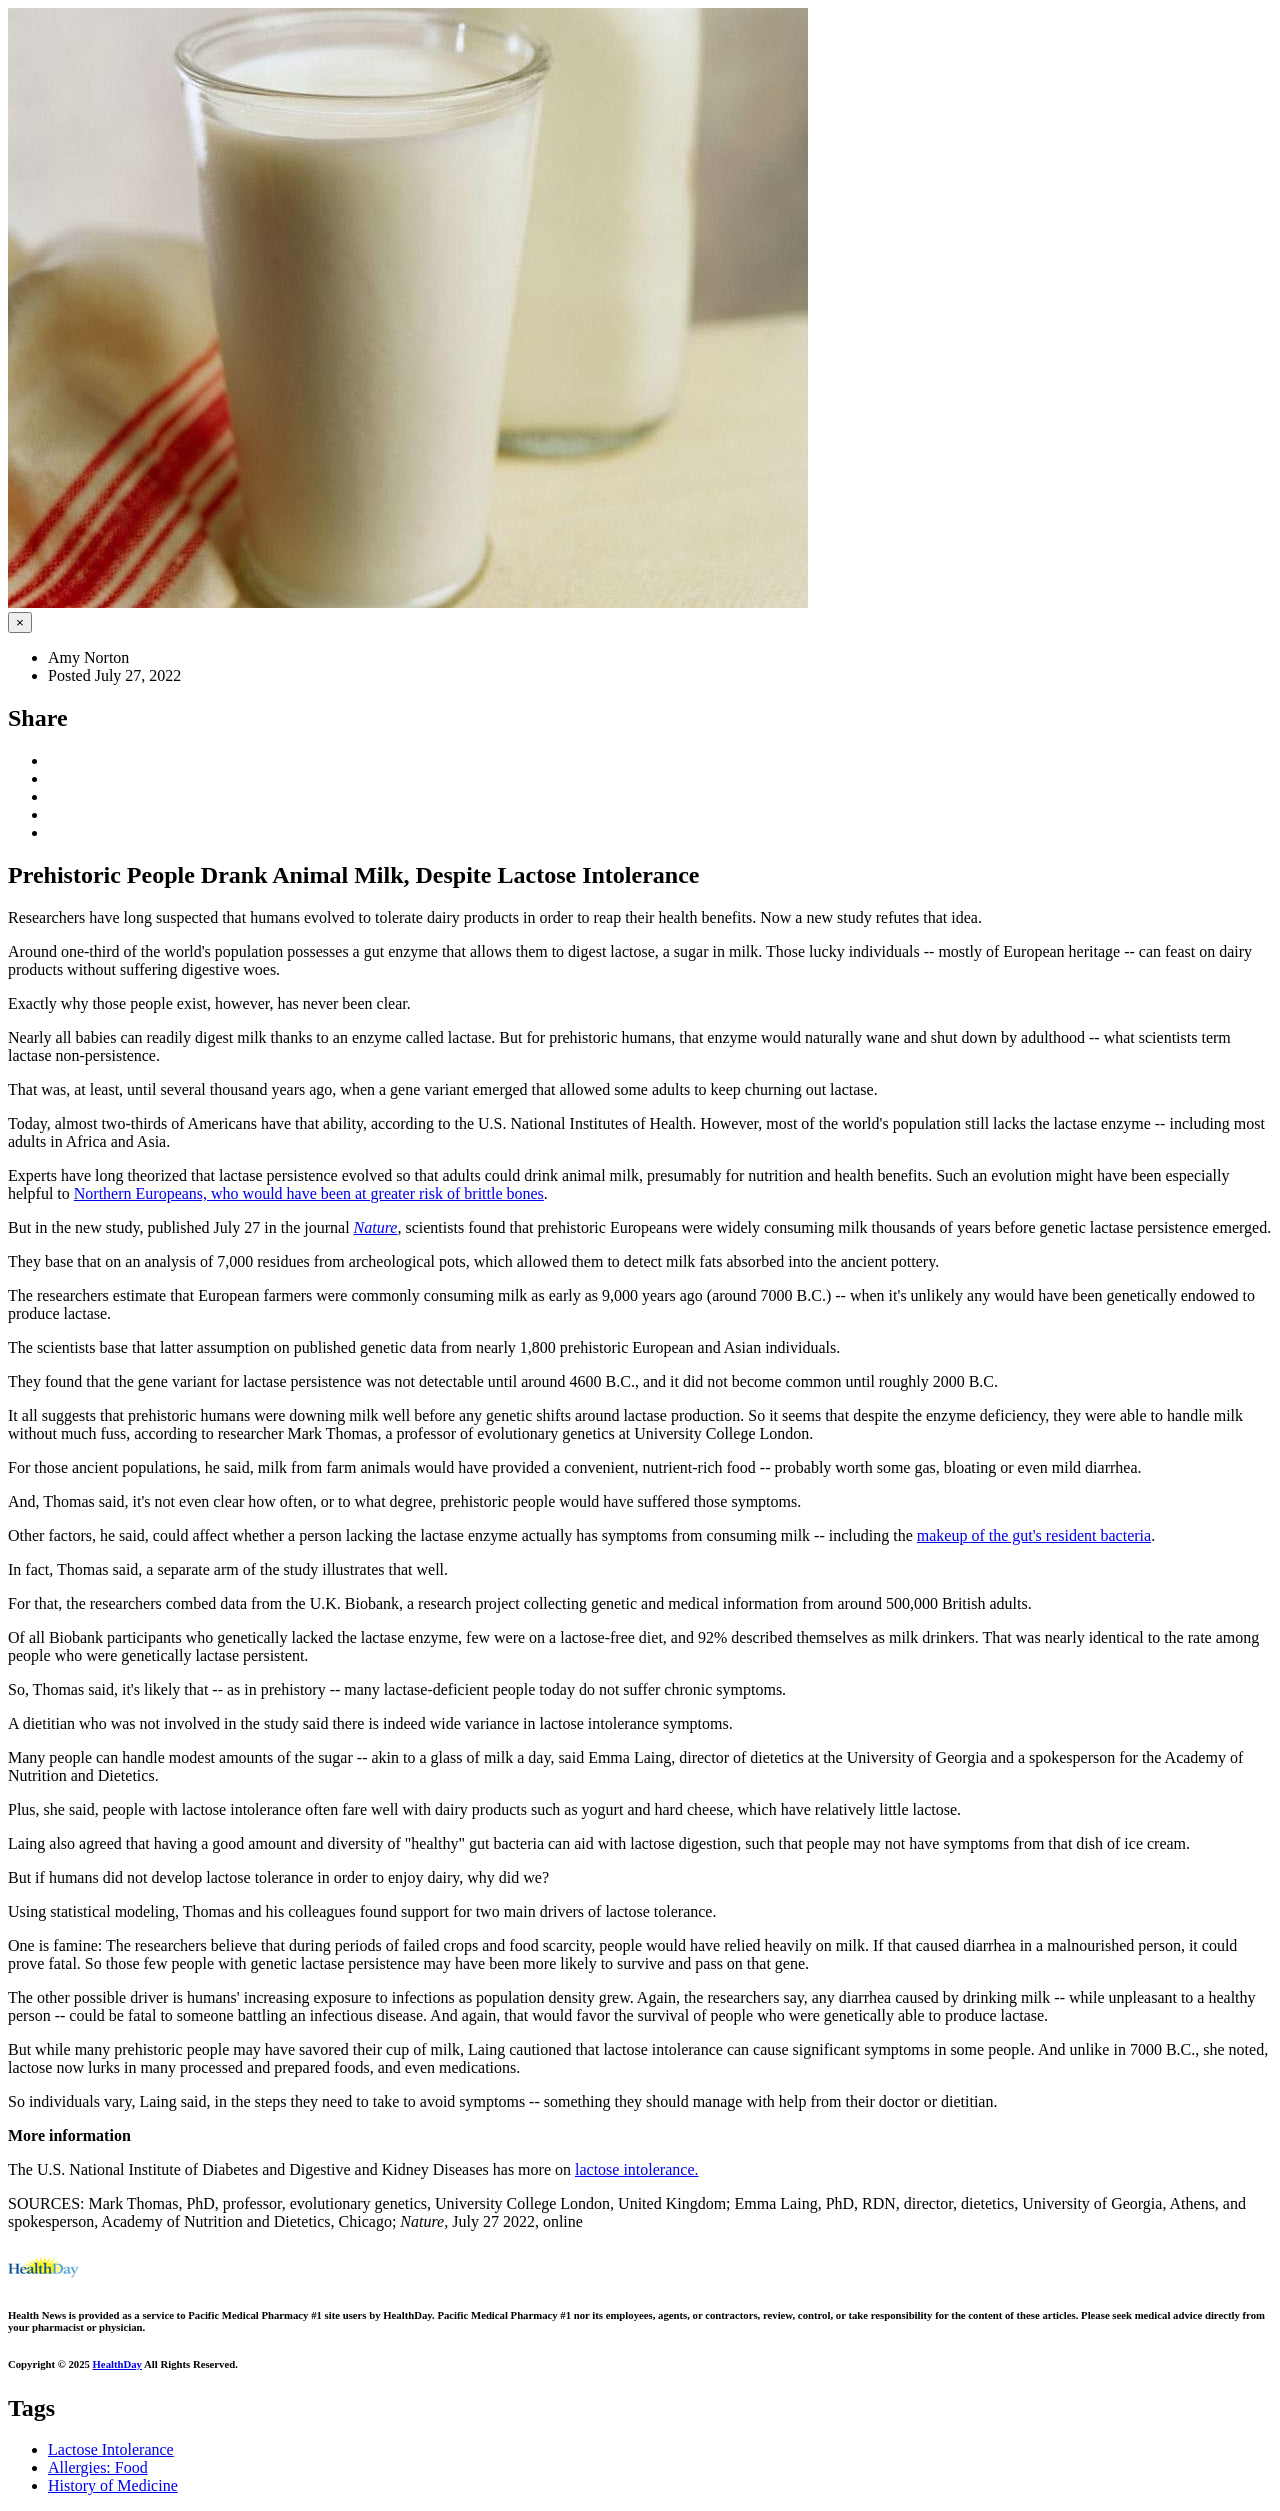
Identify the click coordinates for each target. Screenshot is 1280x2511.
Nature (376, 1227)
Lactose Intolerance (111, 2449)
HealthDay (117, 2364)
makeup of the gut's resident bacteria (1034, 1535)
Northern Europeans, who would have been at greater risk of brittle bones (309, 1193)
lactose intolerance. (637, 2169)
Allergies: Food (98, 2467)
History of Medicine (113, 2485)
